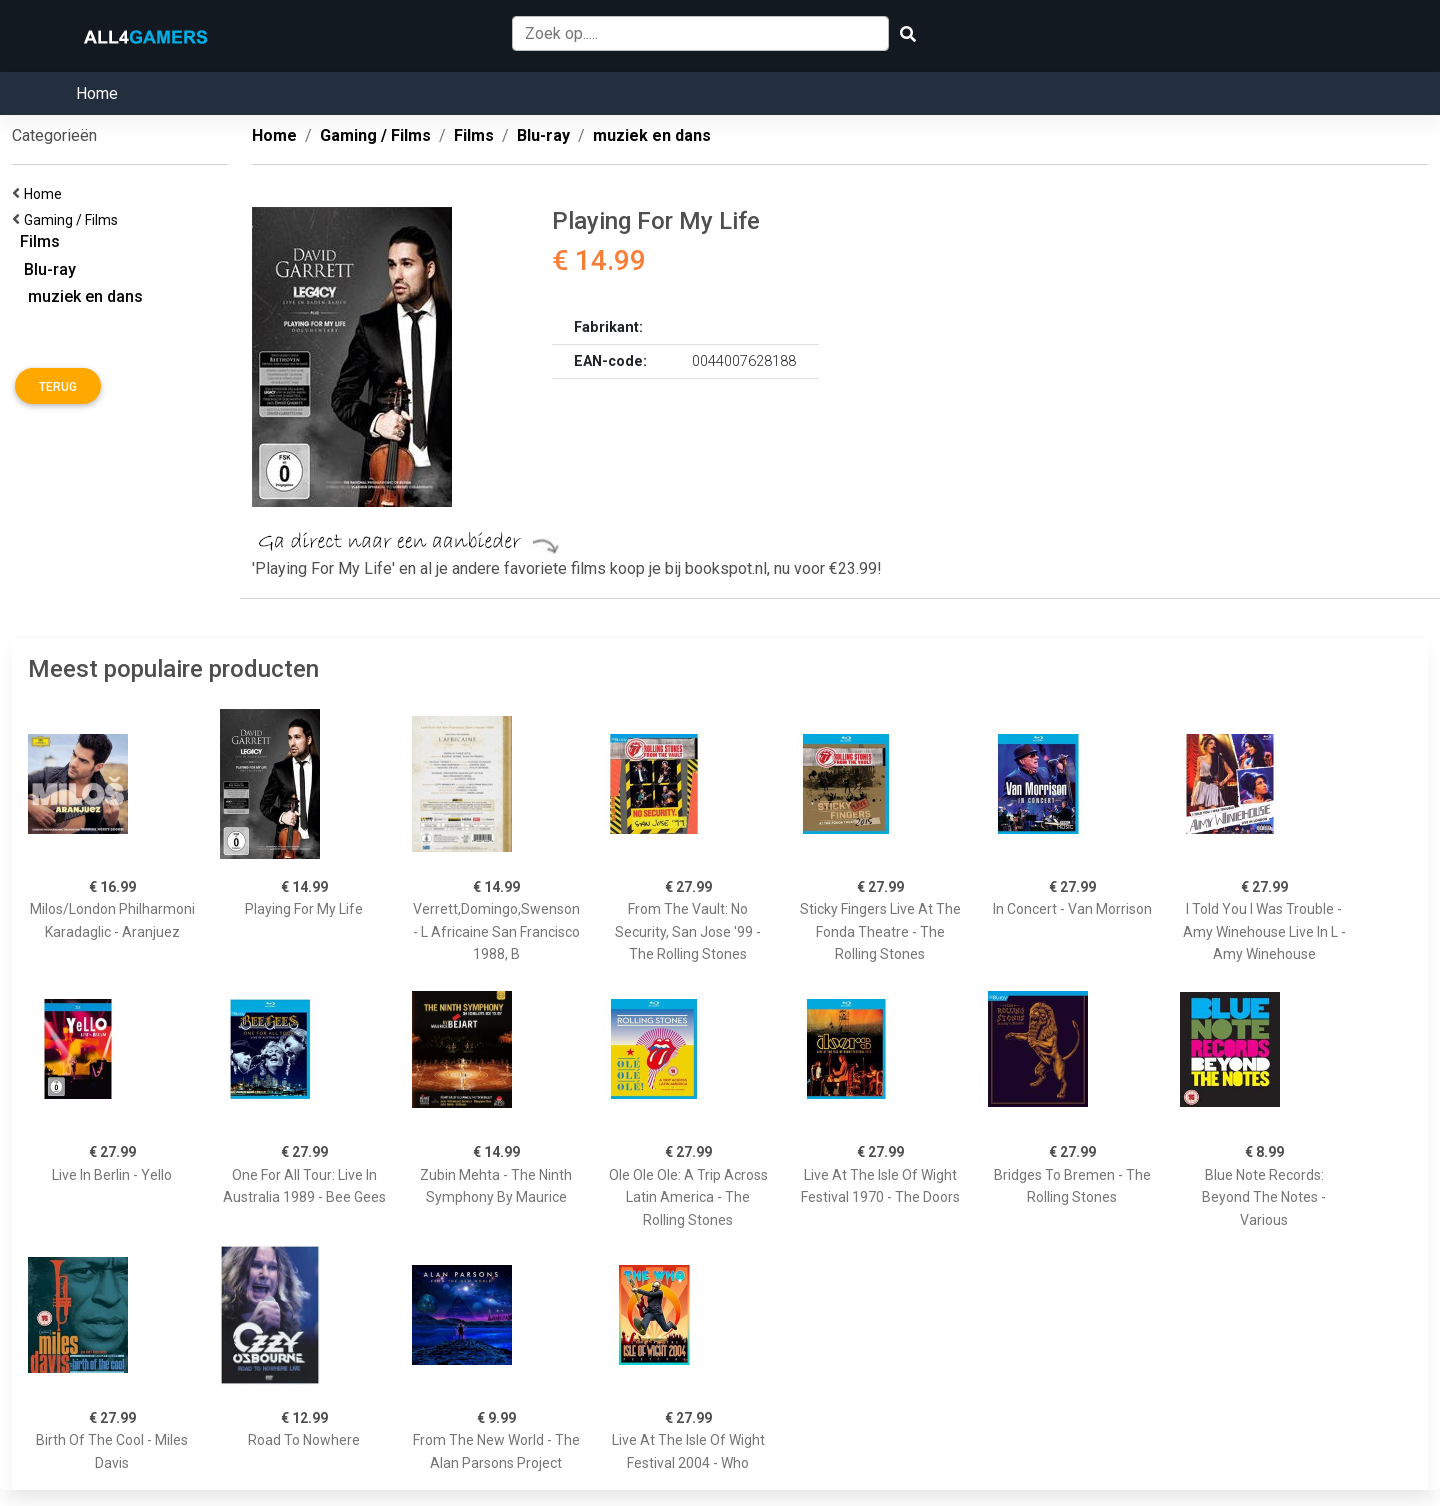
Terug (58, 387)
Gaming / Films (74, 220)
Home (97, 93)
